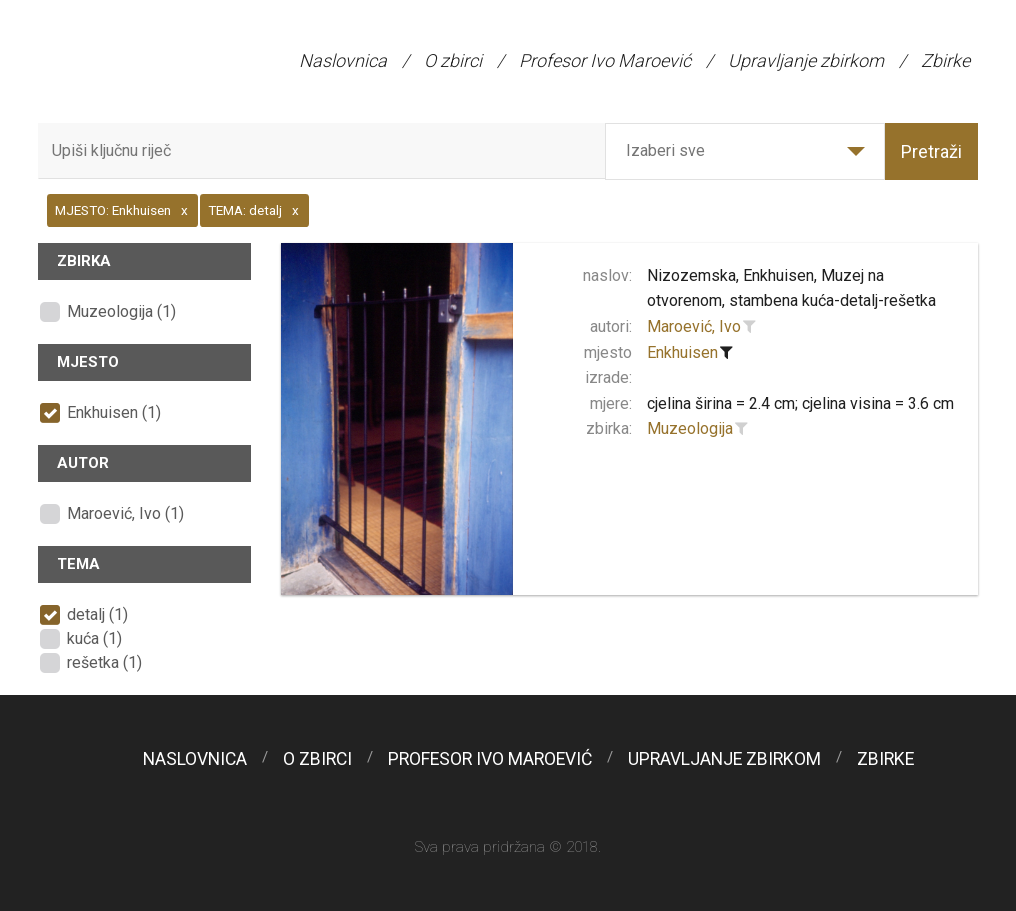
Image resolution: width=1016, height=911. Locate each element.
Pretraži (931, 151)
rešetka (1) (104, 662)
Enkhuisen (682, 352)
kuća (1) (94, 638)
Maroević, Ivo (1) (125, 513)
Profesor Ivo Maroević (605, 60)
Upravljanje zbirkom (806, 60)
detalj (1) (97, 614)
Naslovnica (343, 60)
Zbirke (945, 60)
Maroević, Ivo (694, 326)
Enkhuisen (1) (114, 412)
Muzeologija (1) (121, 311)
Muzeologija (690, 428)
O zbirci (453, 60)
